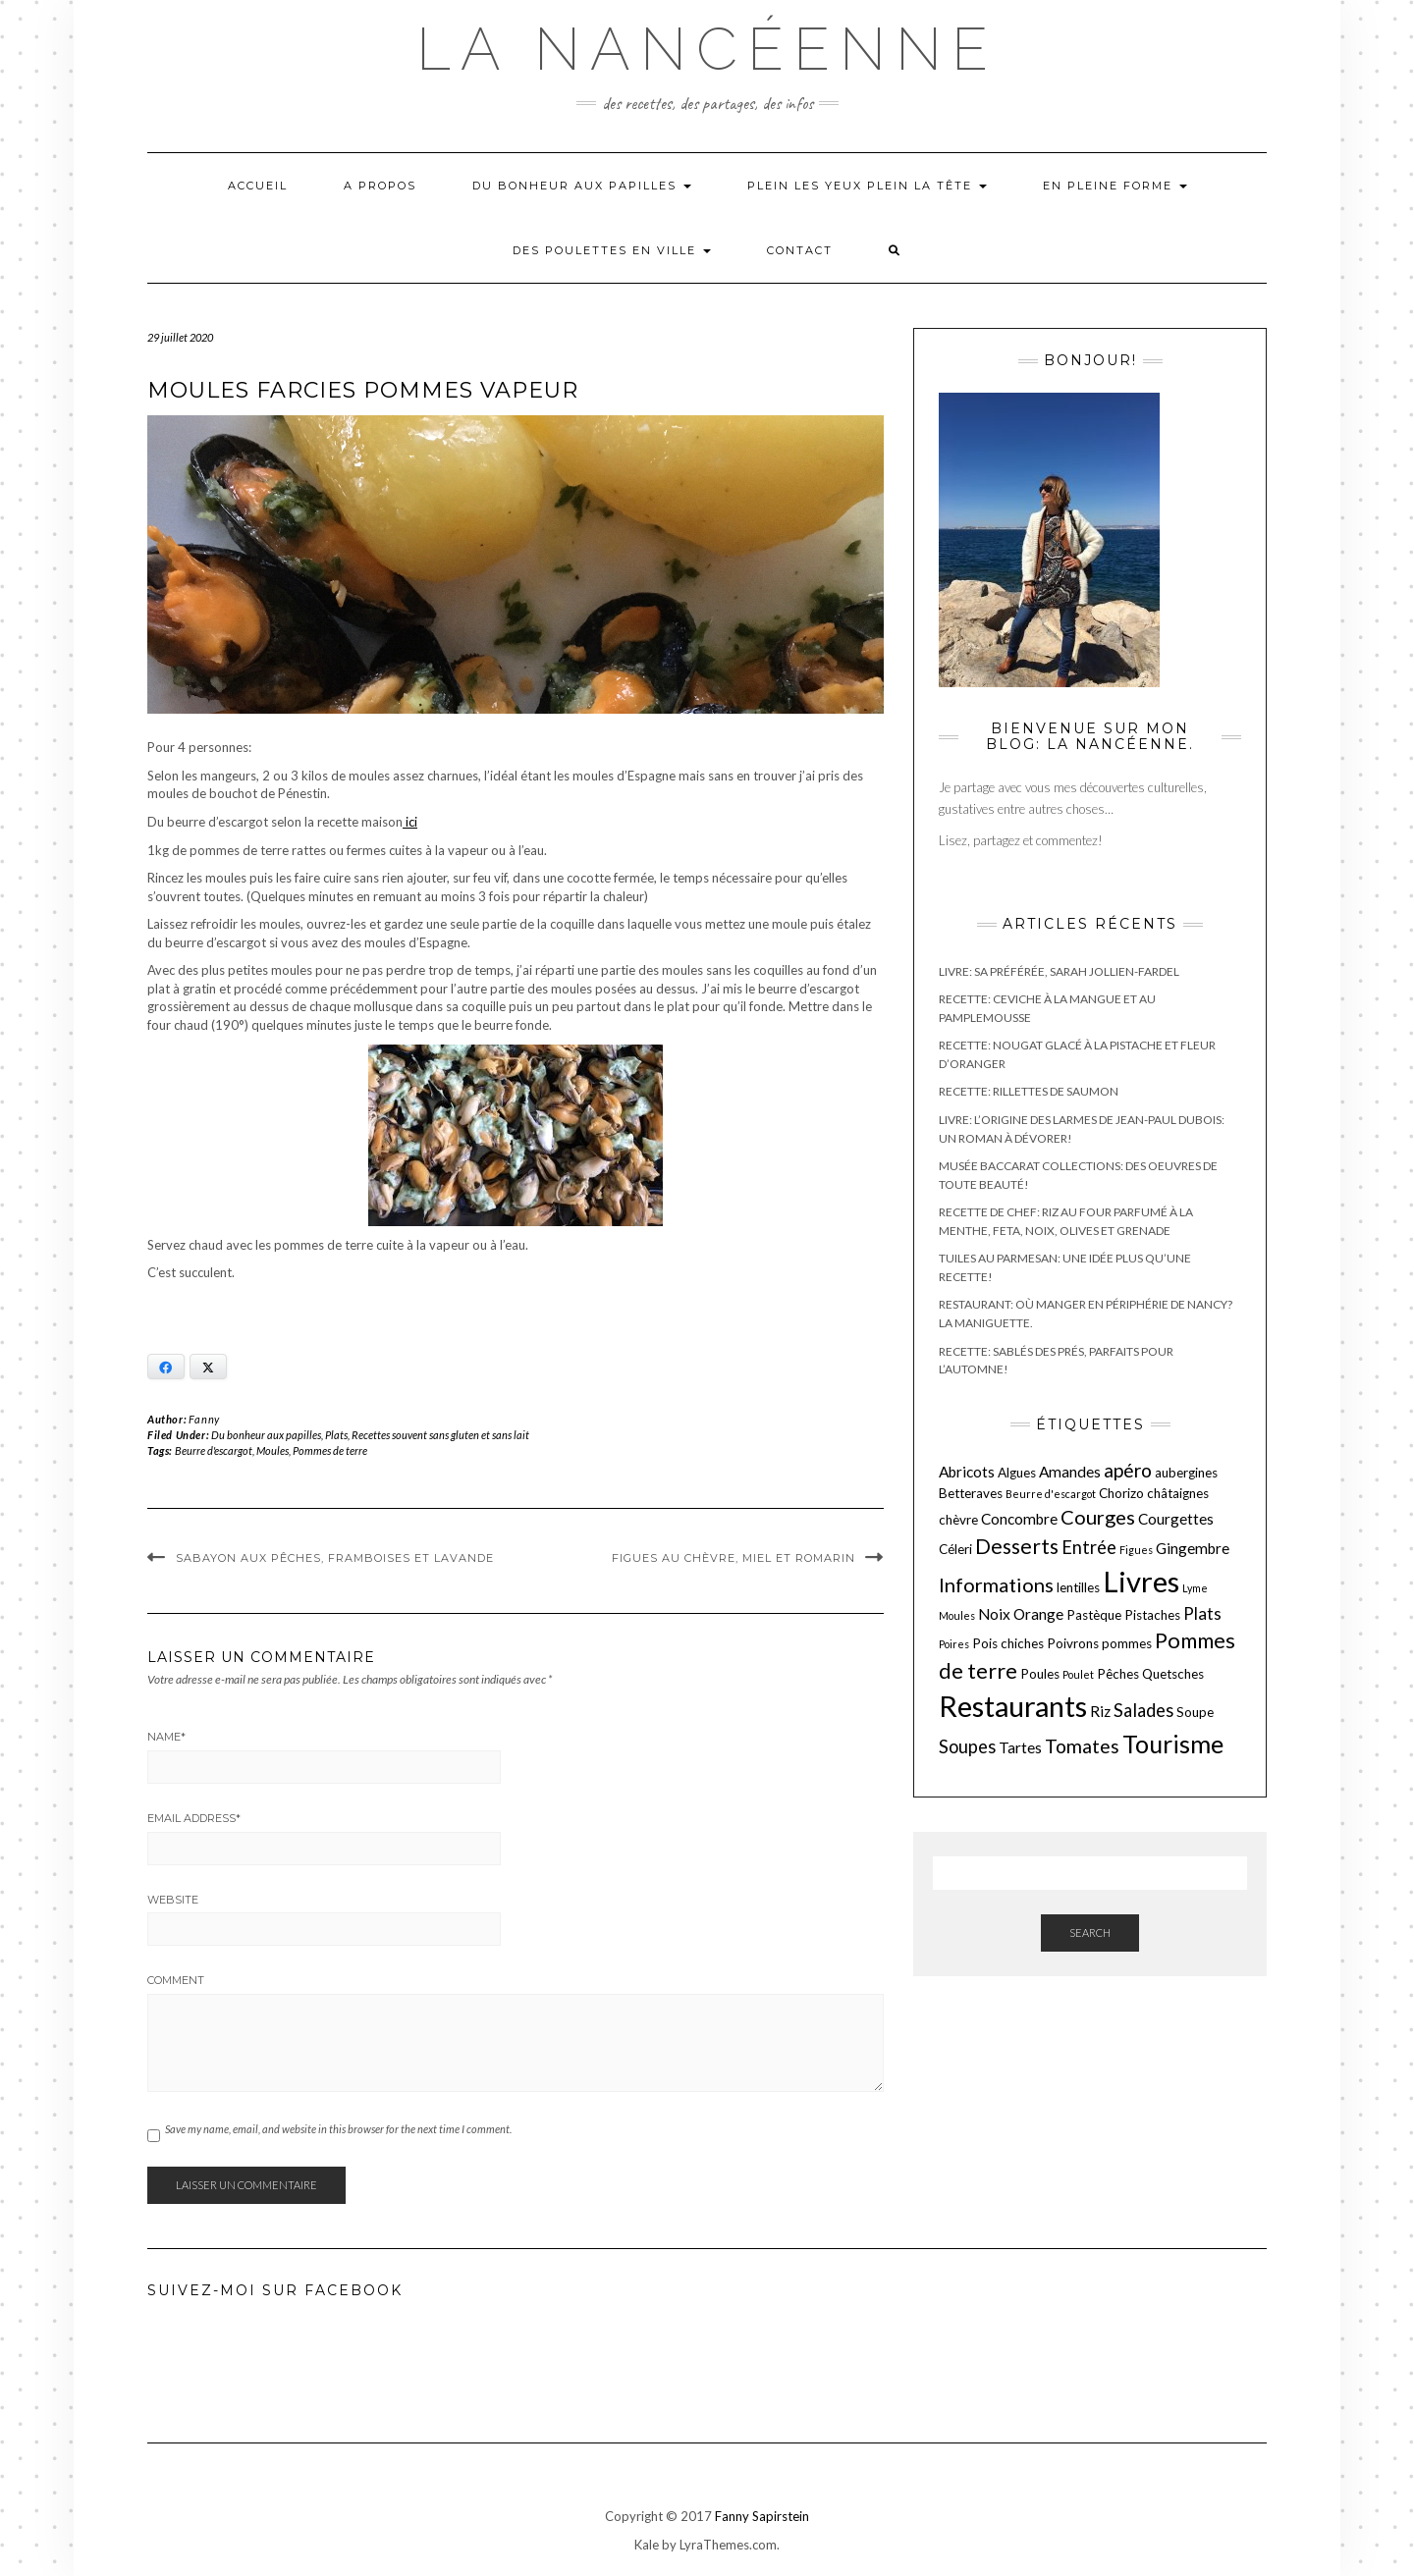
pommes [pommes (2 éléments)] (1127, 1643)
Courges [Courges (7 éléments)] (1097, 1517)
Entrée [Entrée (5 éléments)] (1088, 1547)
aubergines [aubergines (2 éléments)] (1186, 1472)
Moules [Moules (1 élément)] (957, 1615)
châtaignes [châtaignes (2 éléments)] (1178, 1493)
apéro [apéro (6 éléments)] (1128, 1470)
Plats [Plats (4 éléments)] (1202, 1613)
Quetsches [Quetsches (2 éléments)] (1173, 1674)
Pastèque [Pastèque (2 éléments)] (1093, 1615)
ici (410, 822)
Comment (175, 1980)
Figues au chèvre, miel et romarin (733, 1558)
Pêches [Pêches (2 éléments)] (1118, 1674)
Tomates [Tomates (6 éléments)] (1082, 1746)
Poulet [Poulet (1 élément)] (1078, 1674)
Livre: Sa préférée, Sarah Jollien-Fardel (1059, 971)
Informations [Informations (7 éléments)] (996, 1584)
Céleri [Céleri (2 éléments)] (955, 1549)
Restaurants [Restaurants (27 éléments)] (1013, 1706)
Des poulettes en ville (612, 250)
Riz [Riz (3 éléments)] (1100, 1711)
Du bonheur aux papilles (581, 185)
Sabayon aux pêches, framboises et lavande (335, 1558)
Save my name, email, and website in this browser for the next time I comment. (338, 2128)
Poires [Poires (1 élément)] (954, 1643)
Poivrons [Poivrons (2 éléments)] (1073, 1643)
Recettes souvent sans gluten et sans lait (440, 1434)
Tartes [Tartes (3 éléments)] (1020, 1747)
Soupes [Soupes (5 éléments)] (967, 1746)
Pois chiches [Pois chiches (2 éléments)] (1008, 1643)
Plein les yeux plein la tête (867, 185)
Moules (272, 1450)
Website (172, 1899)
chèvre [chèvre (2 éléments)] (958, 1520)
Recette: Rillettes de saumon (1028, 1091)
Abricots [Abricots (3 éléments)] (967, 1471)
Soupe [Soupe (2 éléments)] (1195, 1712)
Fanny (204, 1419)
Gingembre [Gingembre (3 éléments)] (1192, 1548)
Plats (336, 1434)
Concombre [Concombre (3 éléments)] (1019, 1519)
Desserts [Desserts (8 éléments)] (1017, 1545)
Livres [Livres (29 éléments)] (1141, 1581)
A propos (380, 185)
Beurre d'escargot (213, 1450)
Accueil (258, 185)
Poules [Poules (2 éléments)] (1040, 1674)
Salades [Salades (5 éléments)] (1143, 1710)
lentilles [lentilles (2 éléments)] (1078, 1587)
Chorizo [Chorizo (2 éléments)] (1121, 1493)
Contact (800, 250)
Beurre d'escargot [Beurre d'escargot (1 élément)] (1051, 1493)
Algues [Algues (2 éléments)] (1017, 1472)
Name (166, 1737)
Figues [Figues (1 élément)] (1136, 1549)
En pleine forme (1115, 185)
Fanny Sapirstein (762, 2516)
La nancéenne (707, 49)
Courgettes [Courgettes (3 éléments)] (1176, 1519)
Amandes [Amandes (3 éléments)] (1070, 1471)
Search (1090, 1932)
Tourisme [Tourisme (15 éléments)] (1173, 1743)
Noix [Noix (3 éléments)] (994, 1614)
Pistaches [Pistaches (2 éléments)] (1152, 1615)
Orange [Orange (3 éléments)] (1038, 1614)
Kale (646, 2544)
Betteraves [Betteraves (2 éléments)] (971, 1493)
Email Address (194, 1818)
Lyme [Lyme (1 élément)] (1195, 1588)
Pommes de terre (330, 1450)
